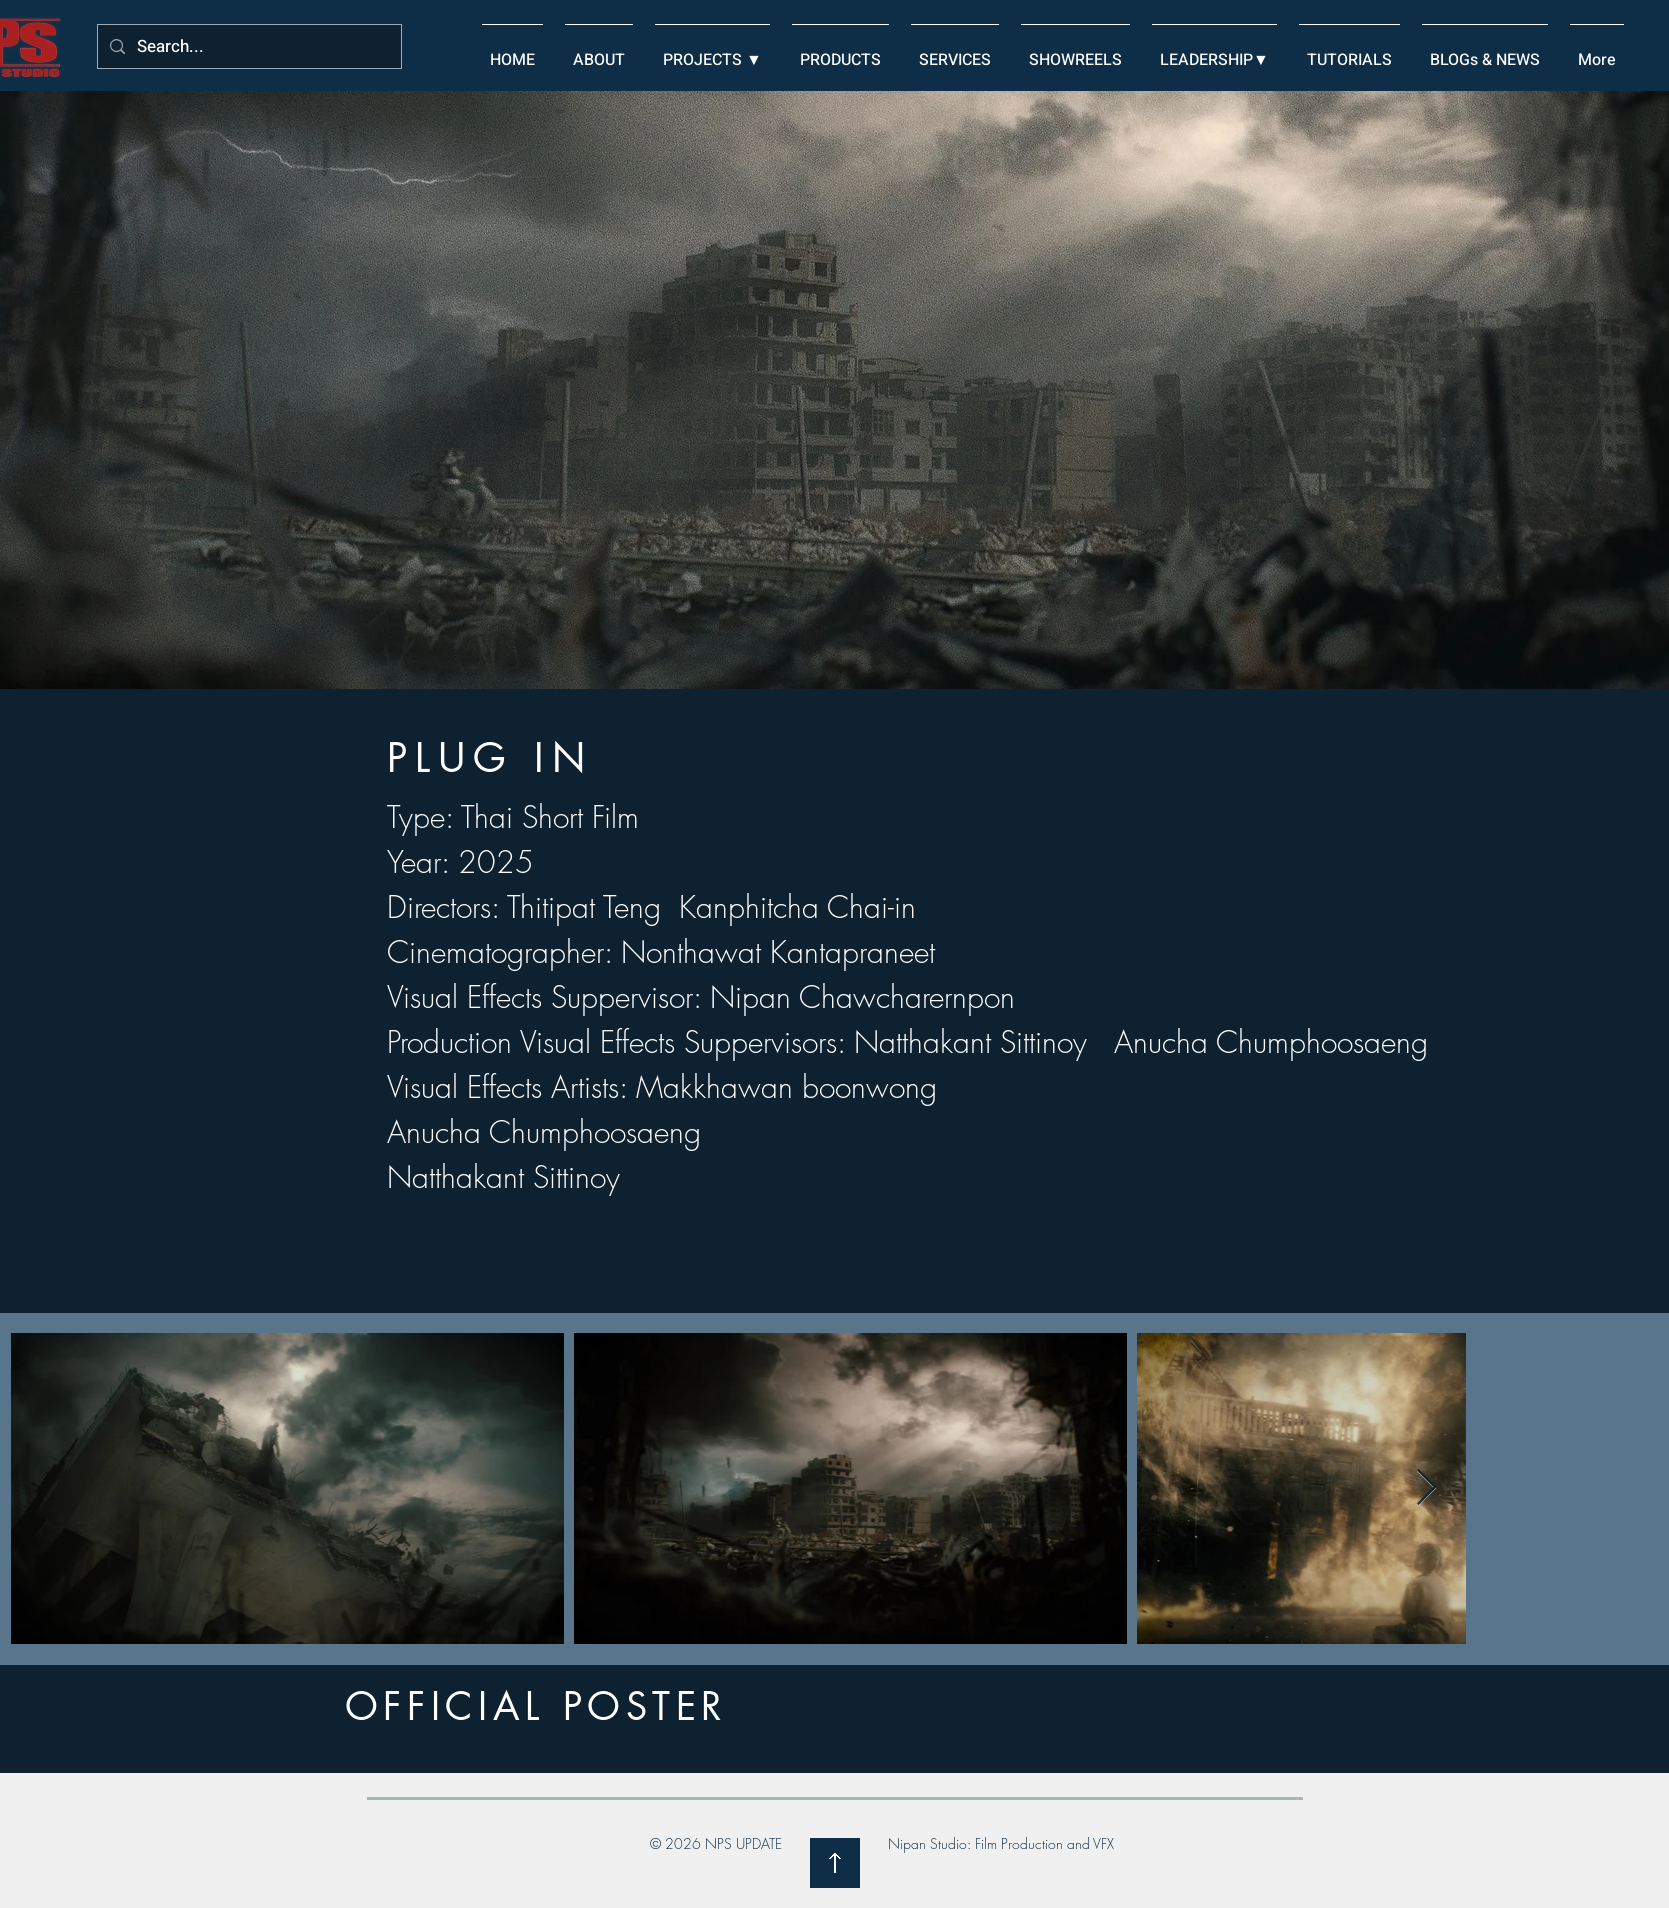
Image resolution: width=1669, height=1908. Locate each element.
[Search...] (248, 47)
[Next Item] (1426, 1488)
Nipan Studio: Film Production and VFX (1001, 1843)
